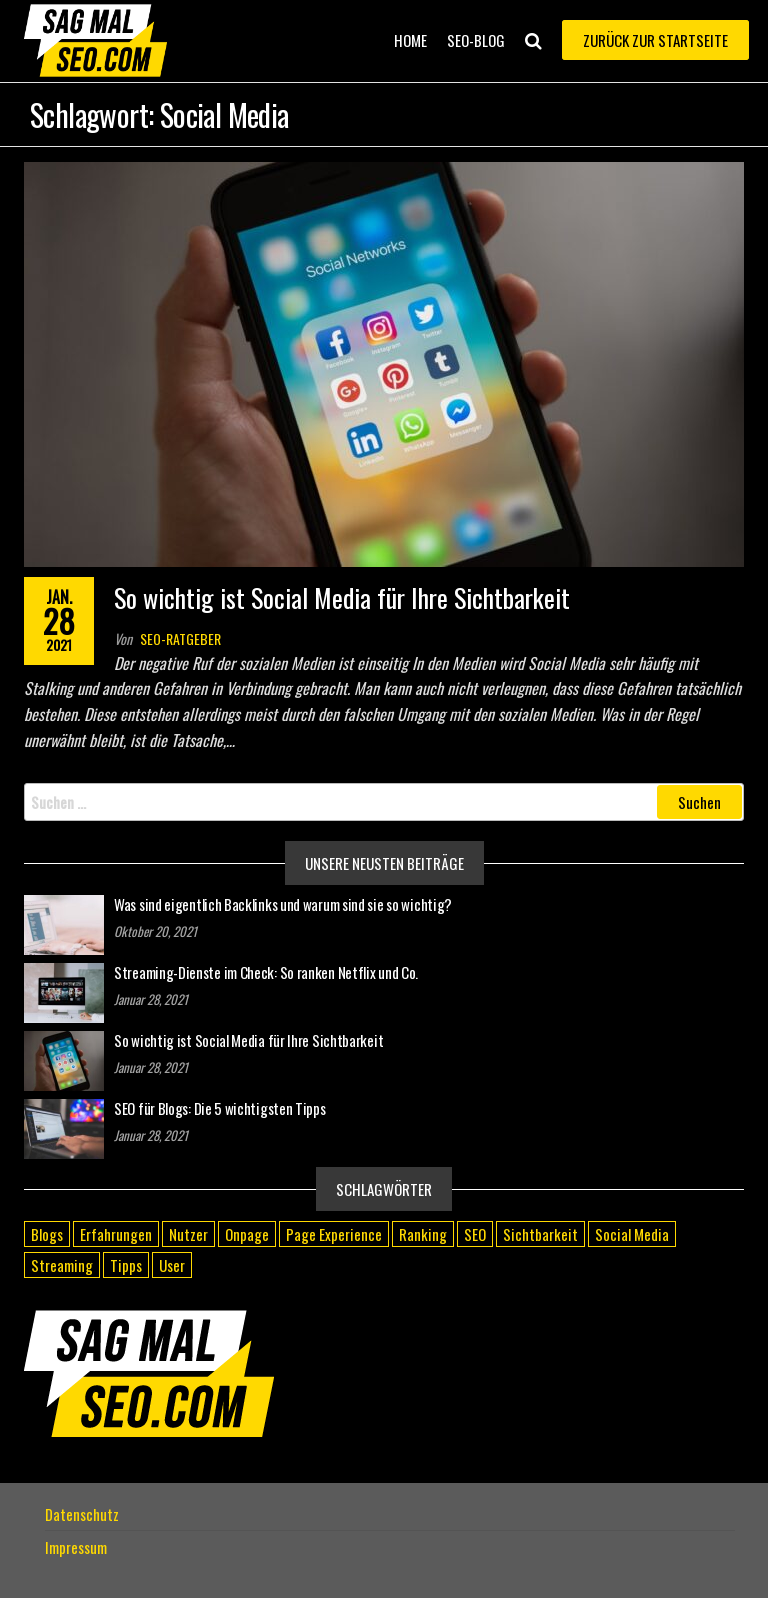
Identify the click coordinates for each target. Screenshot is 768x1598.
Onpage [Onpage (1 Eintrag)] (247, 1234)
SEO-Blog (476, 40)
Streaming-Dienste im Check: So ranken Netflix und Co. (266, 972)
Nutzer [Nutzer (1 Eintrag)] (188, 1234)
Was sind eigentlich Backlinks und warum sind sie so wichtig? (283, 904)
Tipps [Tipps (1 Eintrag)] (126, 1265)
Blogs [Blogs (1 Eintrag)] (47, 1234)
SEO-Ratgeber (180, 638)
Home (410, 40)
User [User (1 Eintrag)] (172, 1265)
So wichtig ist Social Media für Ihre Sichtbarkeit (342, 597)
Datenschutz (82, 1514)
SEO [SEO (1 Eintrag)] (475, 1234)
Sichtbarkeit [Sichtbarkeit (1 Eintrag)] (540, 1234)
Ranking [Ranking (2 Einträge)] (423, 1234)
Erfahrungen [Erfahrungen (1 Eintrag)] (116, 1234)
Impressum (76, 1547)
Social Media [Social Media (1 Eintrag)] (632, 1234)
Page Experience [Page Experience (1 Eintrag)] (334, 1234)
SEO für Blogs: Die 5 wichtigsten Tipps (220, 1108)
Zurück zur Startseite (655, 40)
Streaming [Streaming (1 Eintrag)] (62, 1265)
